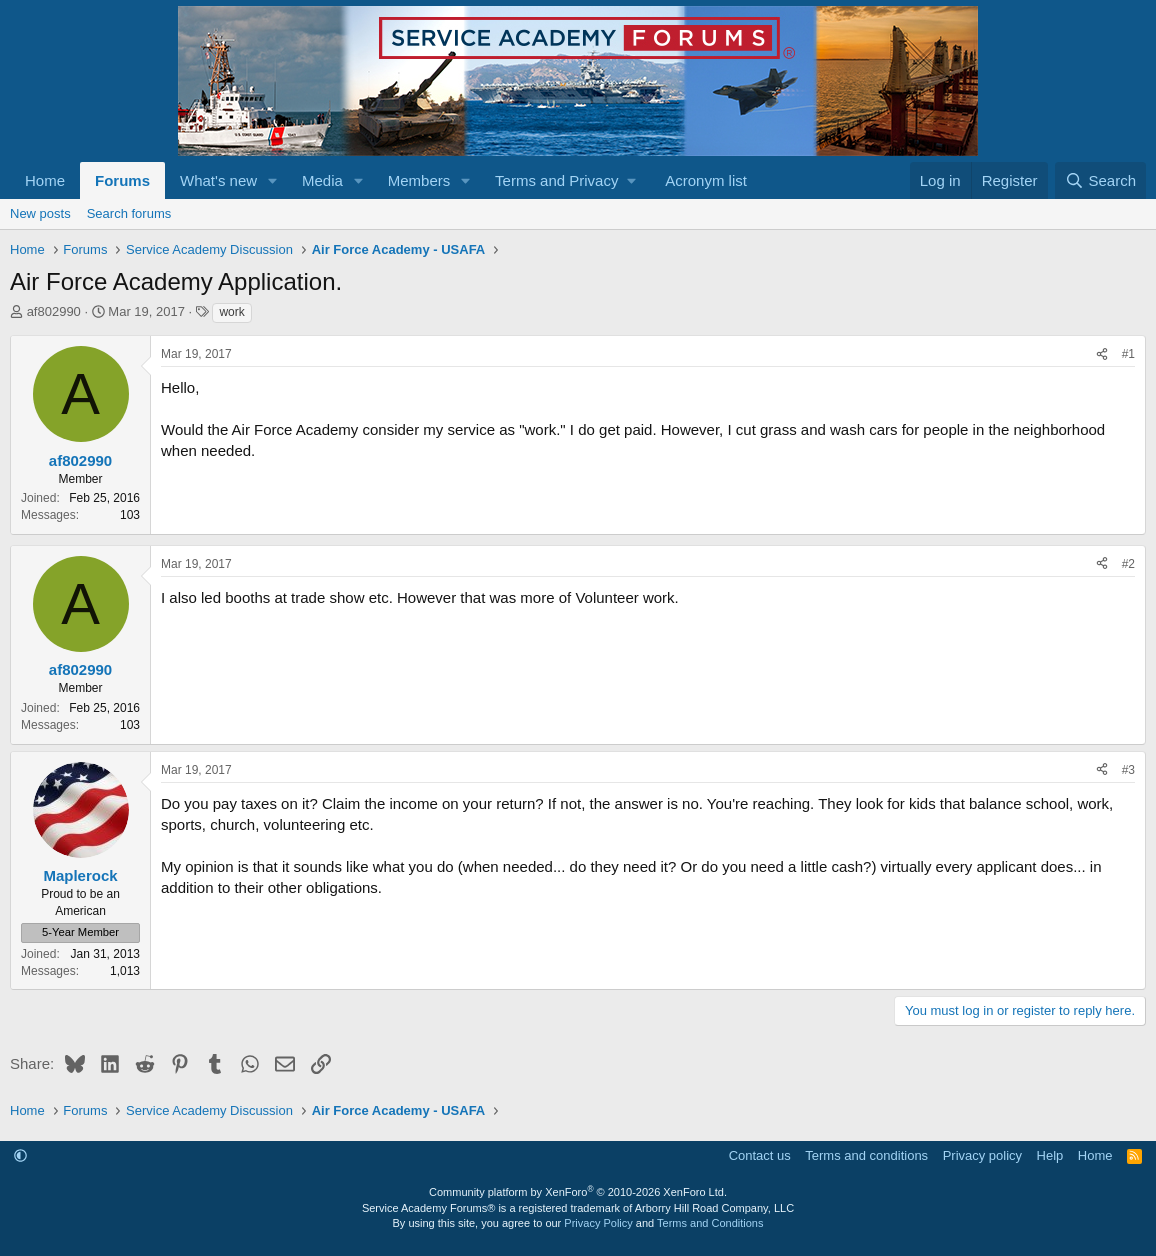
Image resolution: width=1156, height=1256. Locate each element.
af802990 (54, 311)
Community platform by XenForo (578, 1192)
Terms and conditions (866, 1155)
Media (322, 180)
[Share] (1102, 354)
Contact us (760, 1155)
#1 (1128, 354)
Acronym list (706, 180)
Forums (122, 180)
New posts (40, 213)
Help (1050, 1155)
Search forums (129, 213)
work (231, 312)
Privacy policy (982, 1155)
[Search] (1100, 180)
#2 (1128, 564)
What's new (218, 180)
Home (45, 180)
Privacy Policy (598, 1223)
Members (419, 180)
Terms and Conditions (710, 1223)
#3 (1128, 770)
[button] (273, 180)
